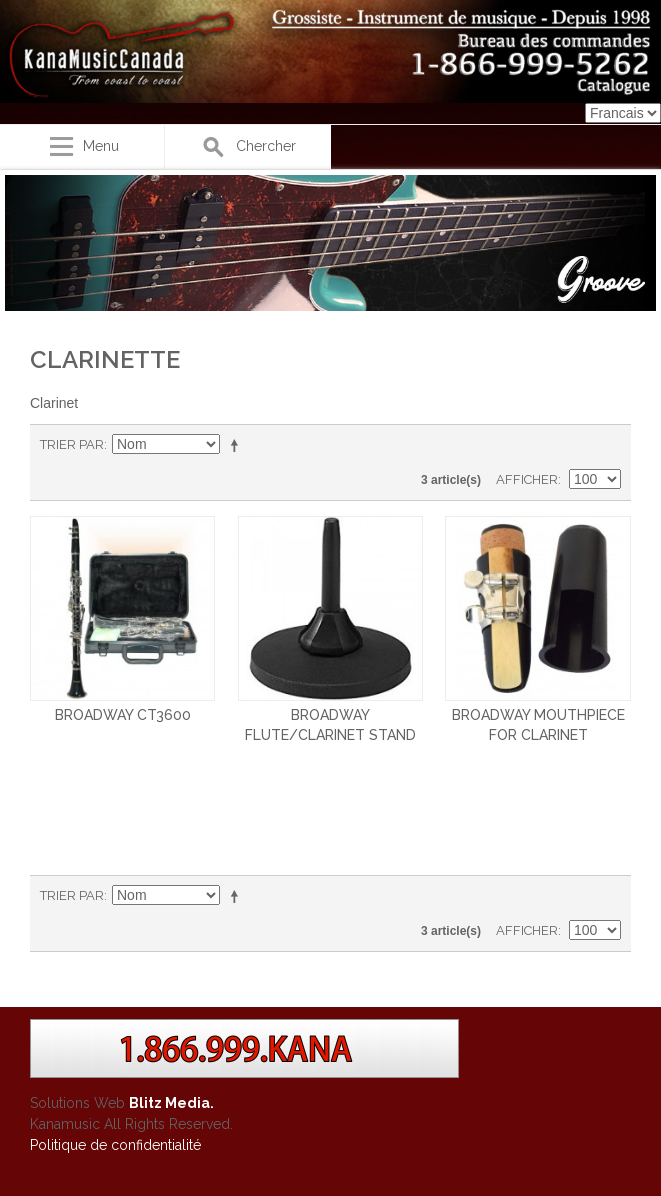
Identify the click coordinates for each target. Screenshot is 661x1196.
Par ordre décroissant (238, 445)
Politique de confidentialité (115, 1145)
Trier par (72, 444)
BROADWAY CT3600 (123, 715)
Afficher (527, 479)
